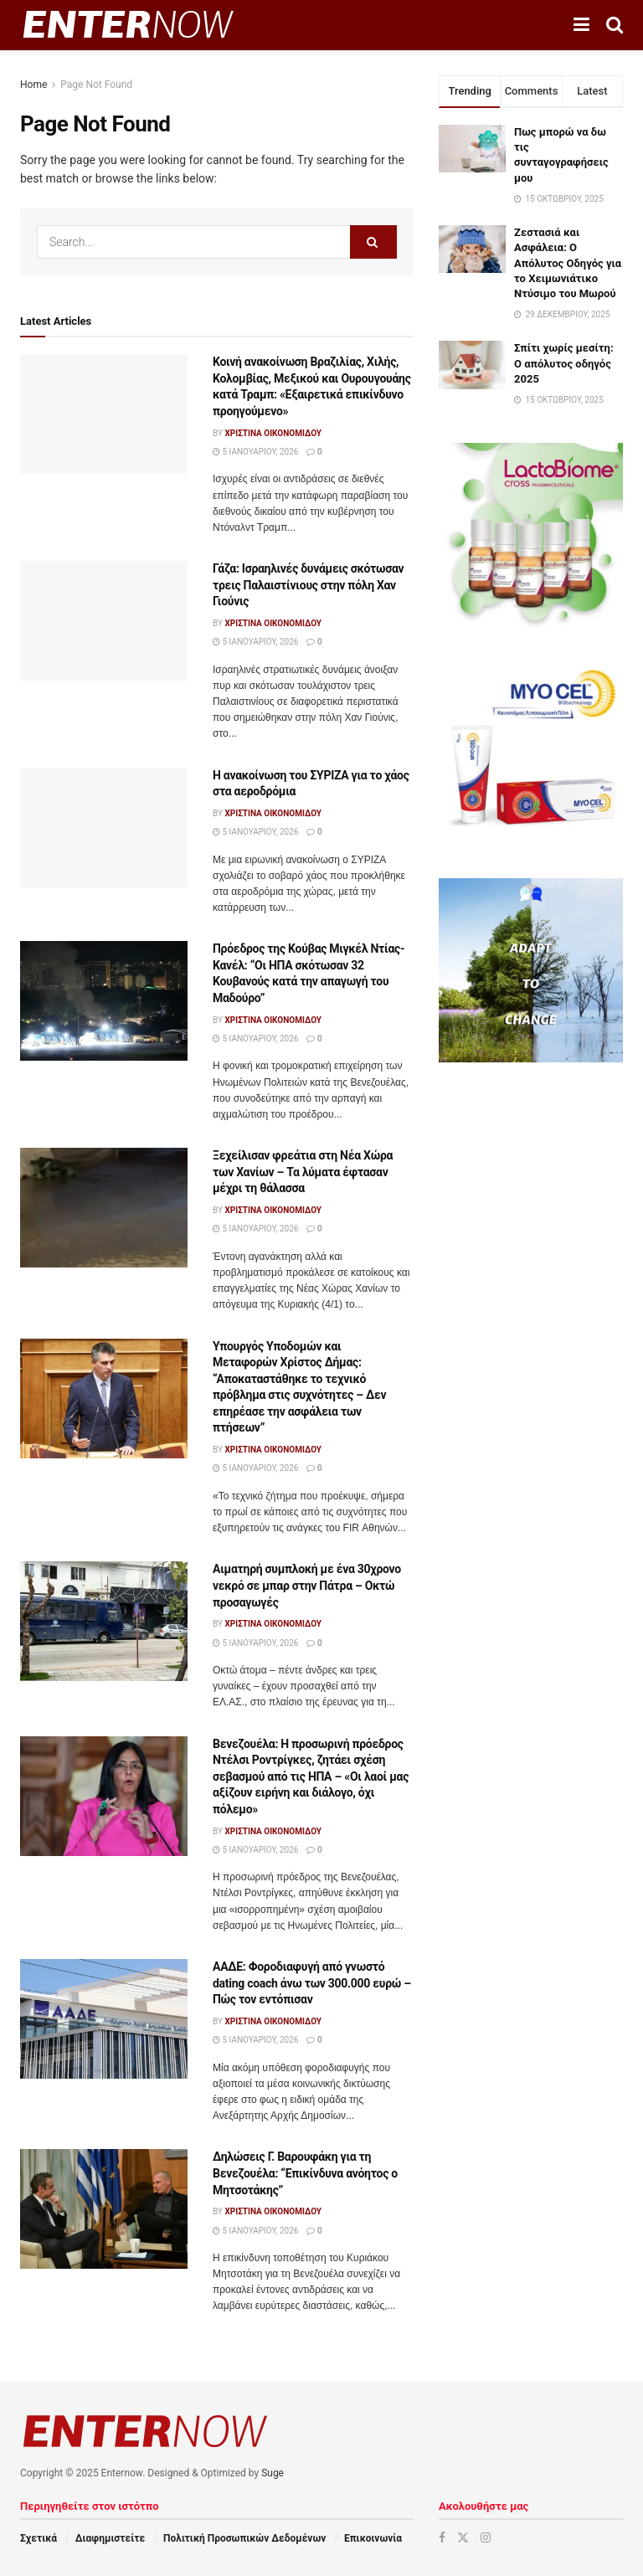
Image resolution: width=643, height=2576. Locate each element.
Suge (272, 2473)
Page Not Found (96, 84)
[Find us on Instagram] (486, 2537)
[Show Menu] (581, 25)
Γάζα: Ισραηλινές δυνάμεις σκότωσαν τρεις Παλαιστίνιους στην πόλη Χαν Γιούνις (308, 585)
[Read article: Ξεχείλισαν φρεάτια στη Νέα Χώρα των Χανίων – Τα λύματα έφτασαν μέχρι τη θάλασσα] (104, 1207)
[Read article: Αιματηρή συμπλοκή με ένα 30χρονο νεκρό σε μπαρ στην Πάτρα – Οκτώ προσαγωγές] (104, 1621)
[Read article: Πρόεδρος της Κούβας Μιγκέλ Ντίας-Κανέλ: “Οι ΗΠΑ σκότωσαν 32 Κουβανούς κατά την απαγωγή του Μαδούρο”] (104, 1001)
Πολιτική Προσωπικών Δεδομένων (244, 2538)
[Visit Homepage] (128, 25)
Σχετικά (38, 2538)
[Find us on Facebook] (442, 2537)
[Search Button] (614, 25)
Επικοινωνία (373, 2538)
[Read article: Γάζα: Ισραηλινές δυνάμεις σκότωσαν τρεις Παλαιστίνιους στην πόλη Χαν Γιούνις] (104, 621)
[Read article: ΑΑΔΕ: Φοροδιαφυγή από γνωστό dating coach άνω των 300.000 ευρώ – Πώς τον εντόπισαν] (104, 2019)
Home (33, 84)
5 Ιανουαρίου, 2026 (255, 451)
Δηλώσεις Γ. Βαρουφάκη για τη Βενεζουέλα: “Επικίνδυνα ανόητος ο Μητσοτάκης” (305, 2173)
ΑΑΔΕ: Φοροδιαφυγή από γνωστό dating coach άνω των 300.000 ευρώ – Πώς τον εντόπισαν (312, 1983)
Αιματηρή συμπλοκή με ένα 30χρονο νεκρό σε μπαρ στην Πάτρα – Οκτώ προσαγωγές (307, 1585)
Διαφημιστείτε (110, 2538)
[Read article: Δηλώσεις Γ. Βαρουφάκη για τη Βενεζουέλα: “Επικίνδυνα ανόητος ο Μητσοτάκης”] (104, 2209)
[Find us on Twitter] (463, 2537)
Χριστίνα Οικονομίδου (273, 433)
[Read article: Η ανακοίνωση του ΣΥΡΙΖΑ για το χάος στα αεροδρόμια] (104, 827)
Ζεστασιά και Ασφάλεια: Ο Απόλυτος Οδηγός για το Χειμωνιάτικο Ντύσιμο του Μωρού (567, 263)
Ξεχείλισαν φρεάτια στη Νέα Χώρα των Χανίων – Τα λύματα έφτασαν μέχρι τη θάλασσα (303, 1172)
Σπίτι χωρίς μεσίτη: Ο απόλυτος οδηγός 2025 (564, 363)
